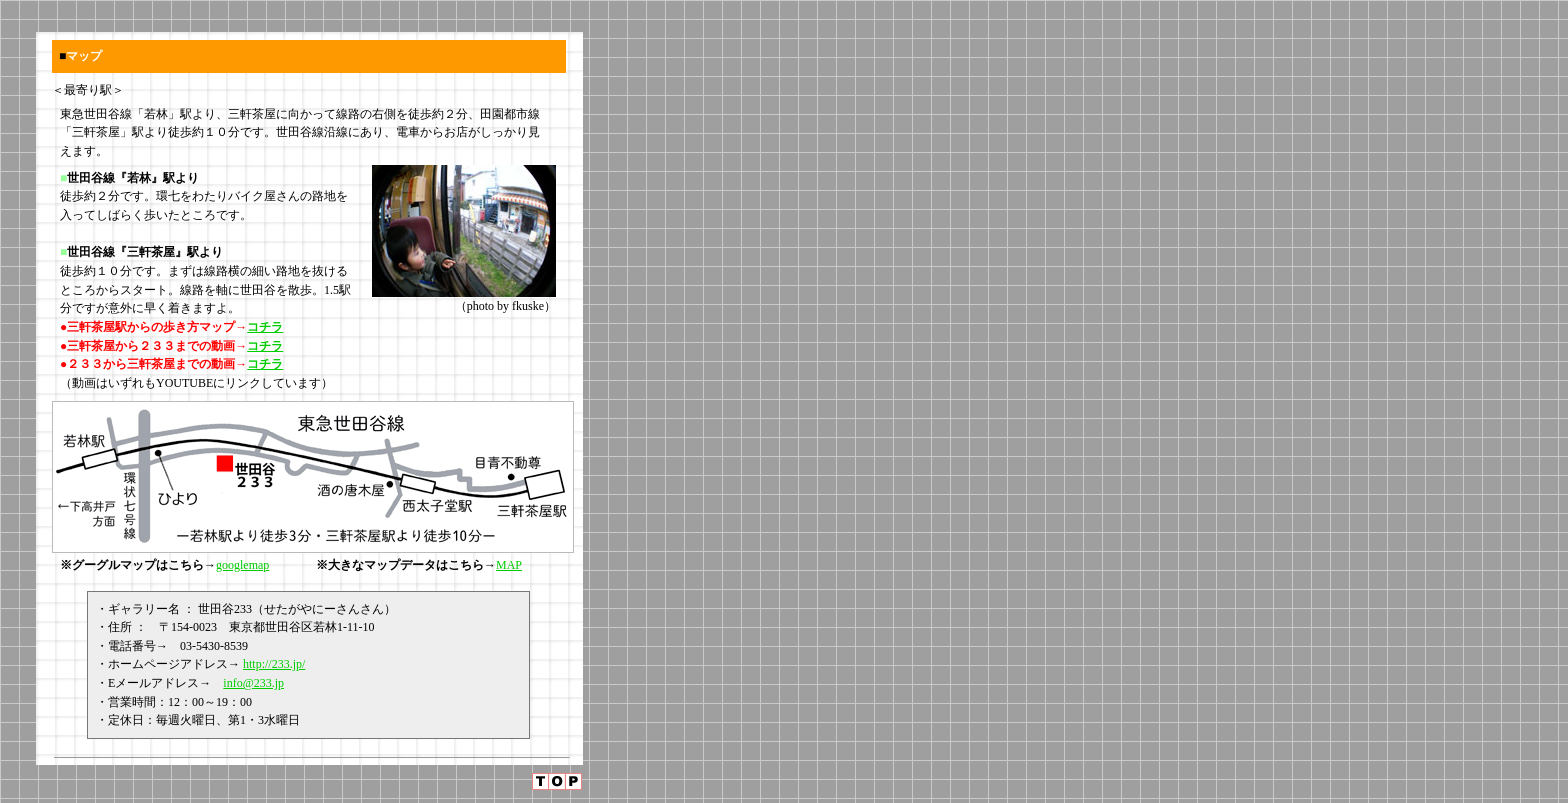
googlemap (242, 565)
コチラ (265, 327)
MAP (509, 565)
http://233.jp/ (274, 664)
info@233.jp (253, 683)
